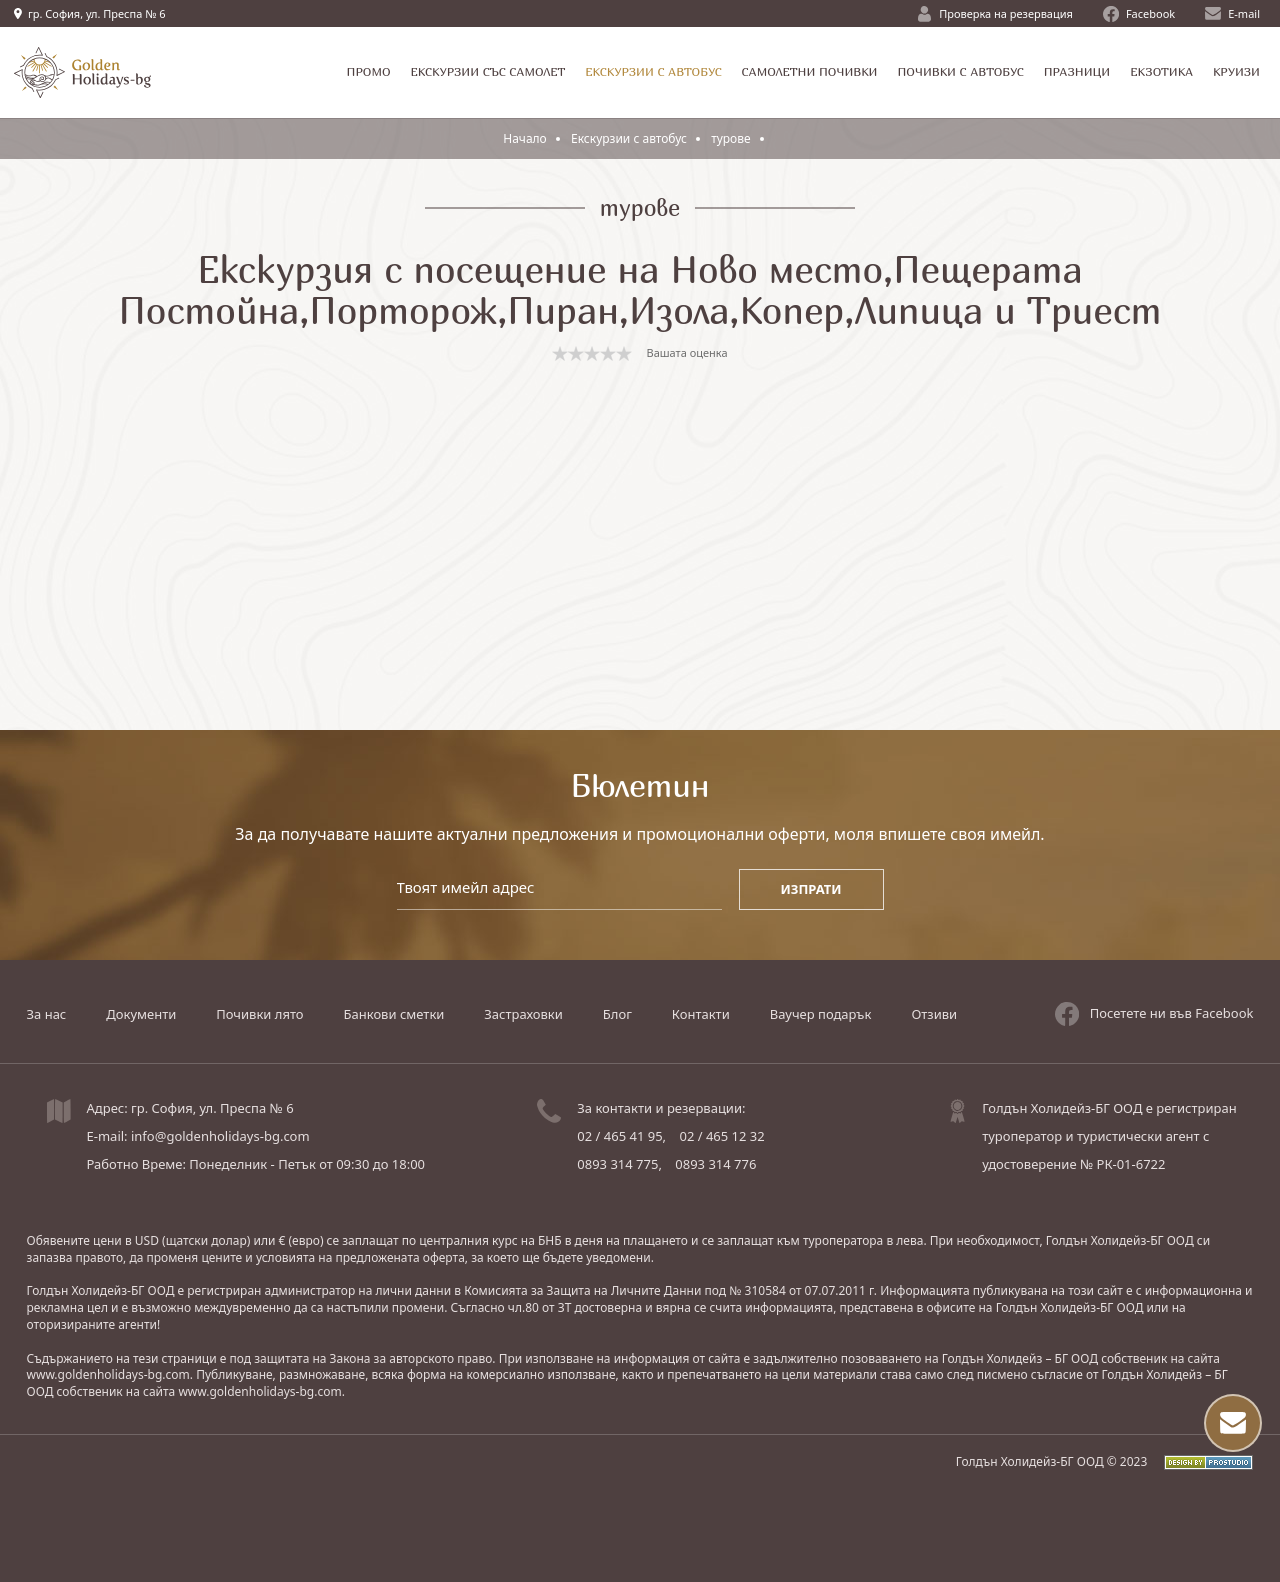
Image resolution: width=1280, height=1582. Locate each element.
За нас (47, 1014)
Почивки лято (259, 1014)
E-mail (1232, 13)
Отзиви (934, 1014)
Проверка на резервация (995, 14)
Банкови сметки (394, 1014)
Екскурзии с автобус (629, 138)
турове (731, 138)
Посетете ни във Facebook (1154, 1014)
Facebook (1139, 14)
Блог (617, 1014)
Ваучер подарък (821, 1014)
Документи (141, 1014)
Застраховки (523, 1014)
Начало (525, 138)
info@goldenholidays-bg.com (220, 1136)
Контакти (701, 1014)
